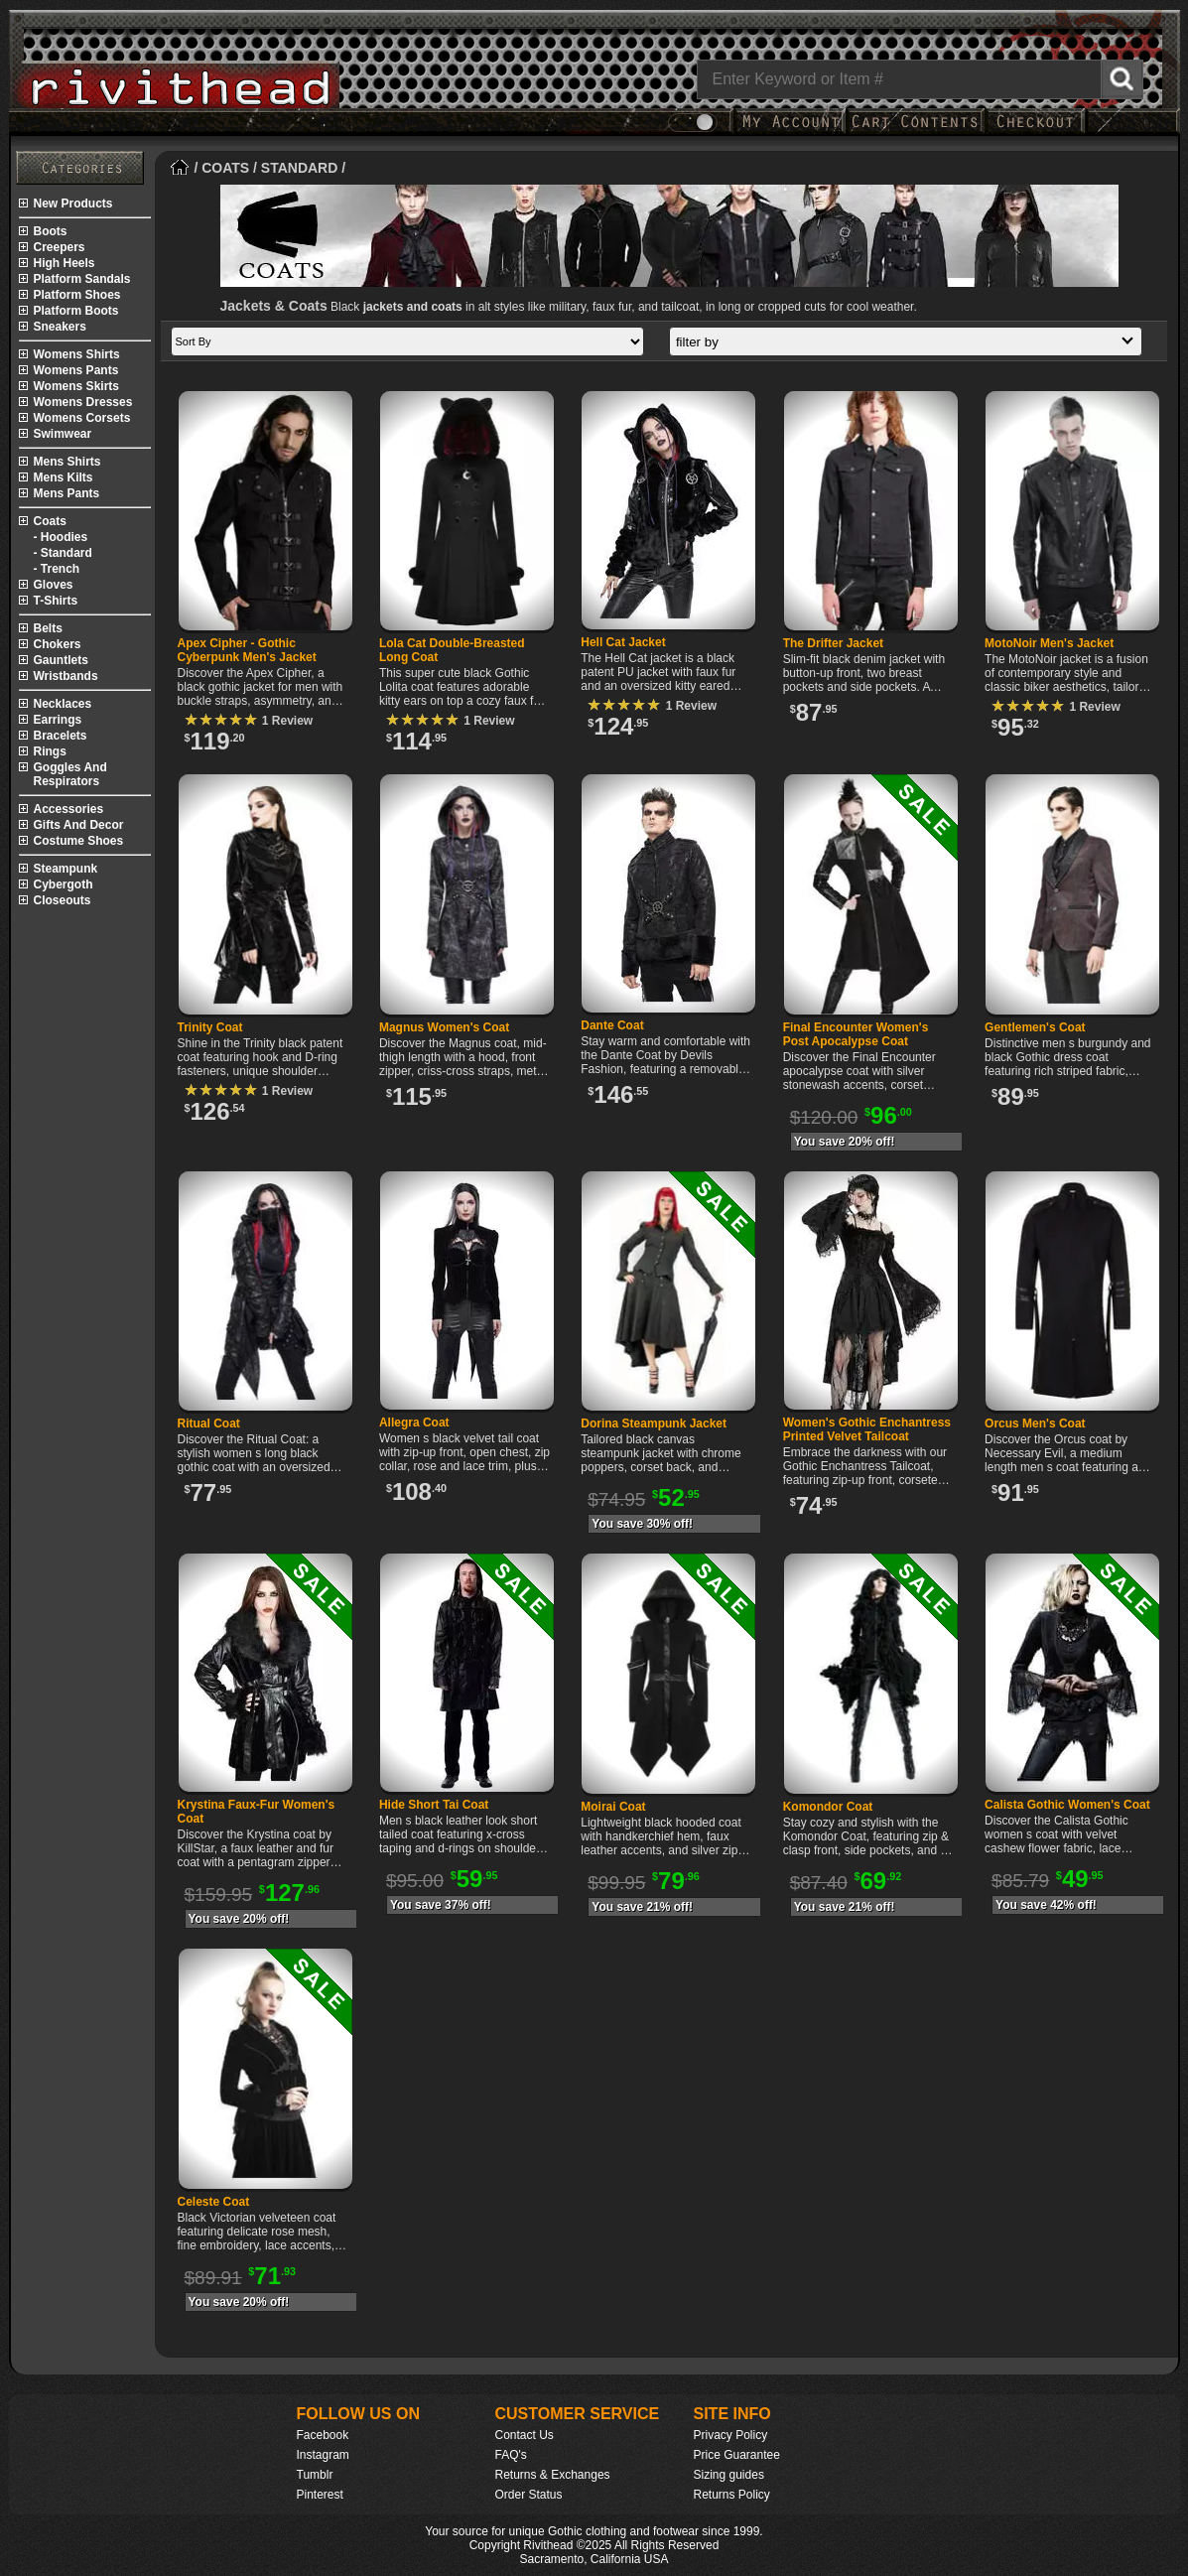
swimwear (63, 434)
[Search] (920, 79)
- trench (57, 569)
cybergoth (63, 884)
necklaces (63, 704)
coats (50, 521)
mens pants (67, 493)
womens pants (76, 370)
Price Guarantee (737, 2455)
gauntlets (61, 660)
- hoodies (61, 537)
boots (50, 231)
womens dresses (83, 402)
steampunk (66, 869)
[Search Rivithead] (1122, 79)
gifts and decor (79, 825)
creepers (59, 247)
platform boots (76, 311)
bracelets (60, 736)
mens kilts (63, 477)
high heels (64, 263)
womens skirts (76, 386)
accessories (69, 809)
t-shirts (56, 601)
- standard (63, 553)
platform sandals (82, 279)
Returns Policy (732, 2495)
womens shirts (77, 354)
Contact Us (524, 2435)
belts (48, 628)
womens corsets (82, 418)
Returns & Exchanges (552, 2475)
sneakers (60, 327)
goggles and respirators (70, 774)
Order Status (529, 2495)
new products (73, 203)
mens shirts (67, 462)
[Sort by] (407, 341)
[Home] (181, 168)
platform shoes (77, 295)
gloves (53, 585)
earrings (58, 720)
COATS (225, 168)
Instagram (323, 2455)
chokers (57, 644)
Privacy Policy (731, 2435)
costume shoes (79, 841)
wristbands (66, 676)
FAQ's (511, 2455)
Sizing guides (729, 2475)
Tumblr (315, 2475)
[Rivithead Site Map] (80, 168)
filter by (908, 342)
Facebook (323, 2435)
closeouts (62, 900)
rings (50, 751)
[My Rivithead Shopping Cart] (915, 131)
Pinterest (320, 2495)
